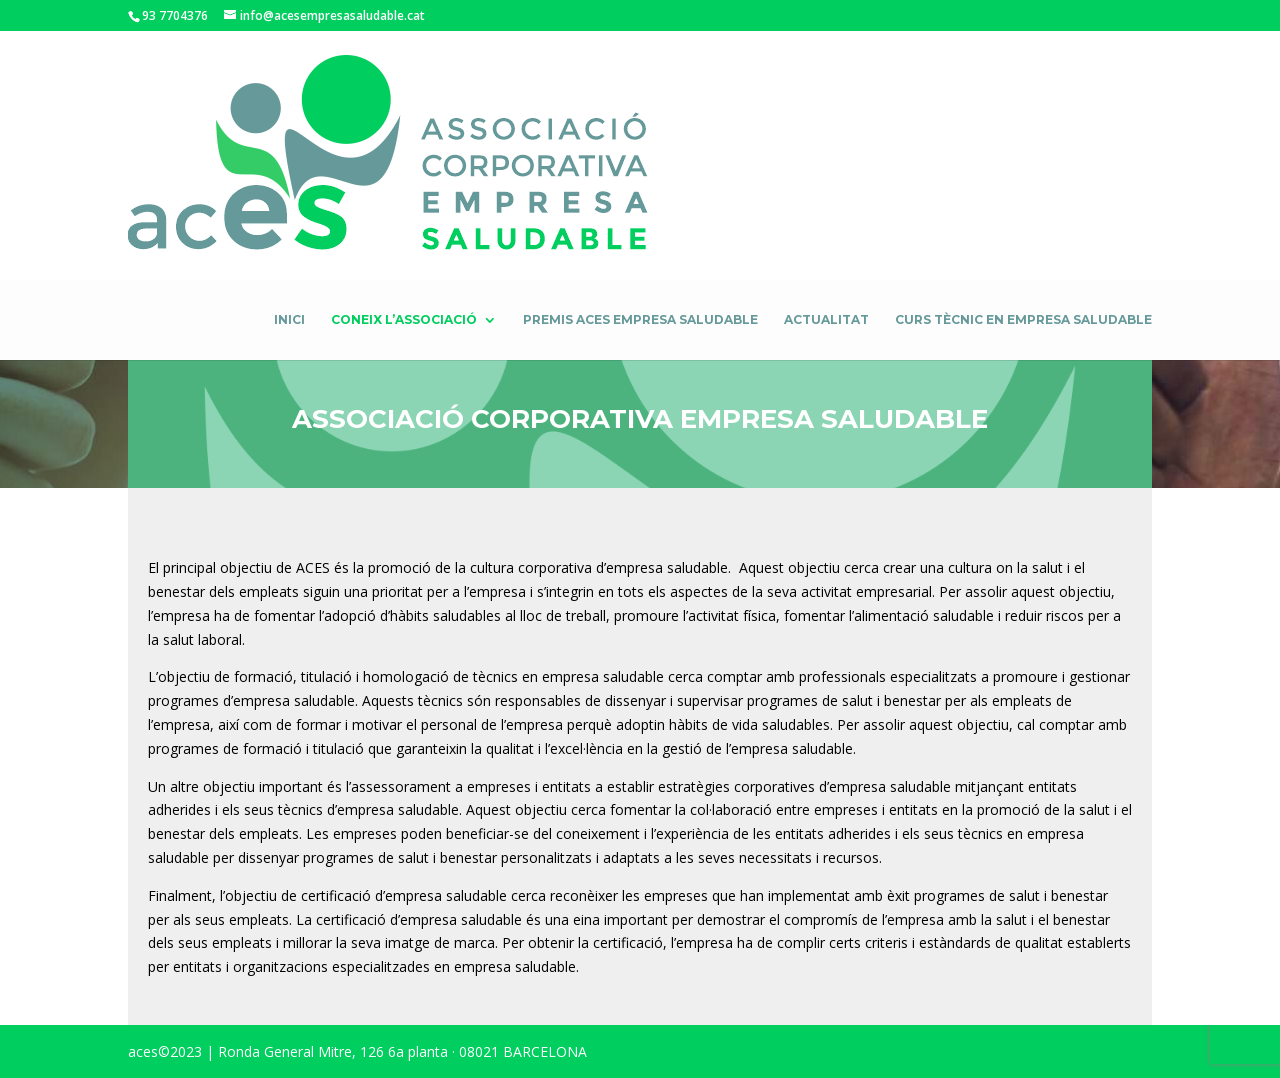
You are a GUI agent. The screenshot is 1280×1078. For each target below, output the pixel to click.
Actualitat (826, 320)
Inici (289, 320)
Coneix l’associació (404, 320)
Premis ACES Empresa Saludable (640, 320)
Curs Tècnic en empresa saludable (1023, 320)
